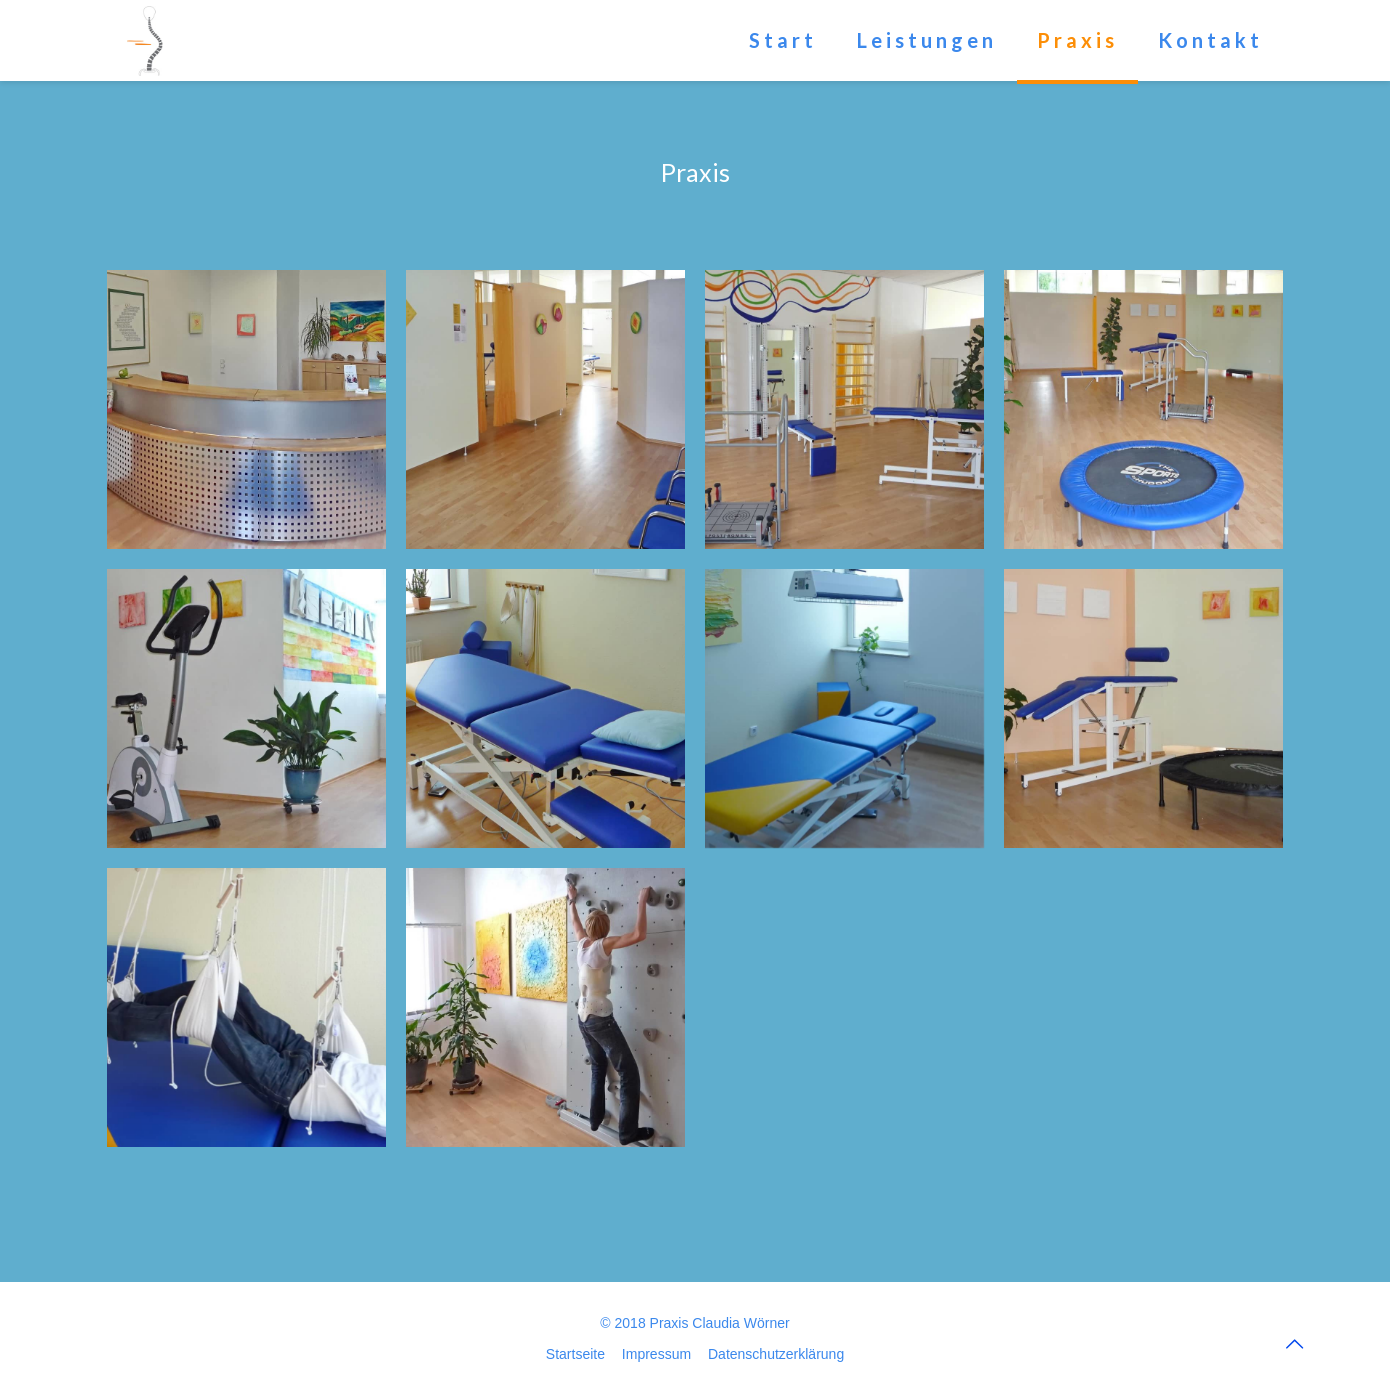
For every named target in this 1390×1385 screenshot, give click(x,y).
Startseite (575, 1354)
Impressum (656, 1354)
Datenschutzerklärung (776, 1354)
